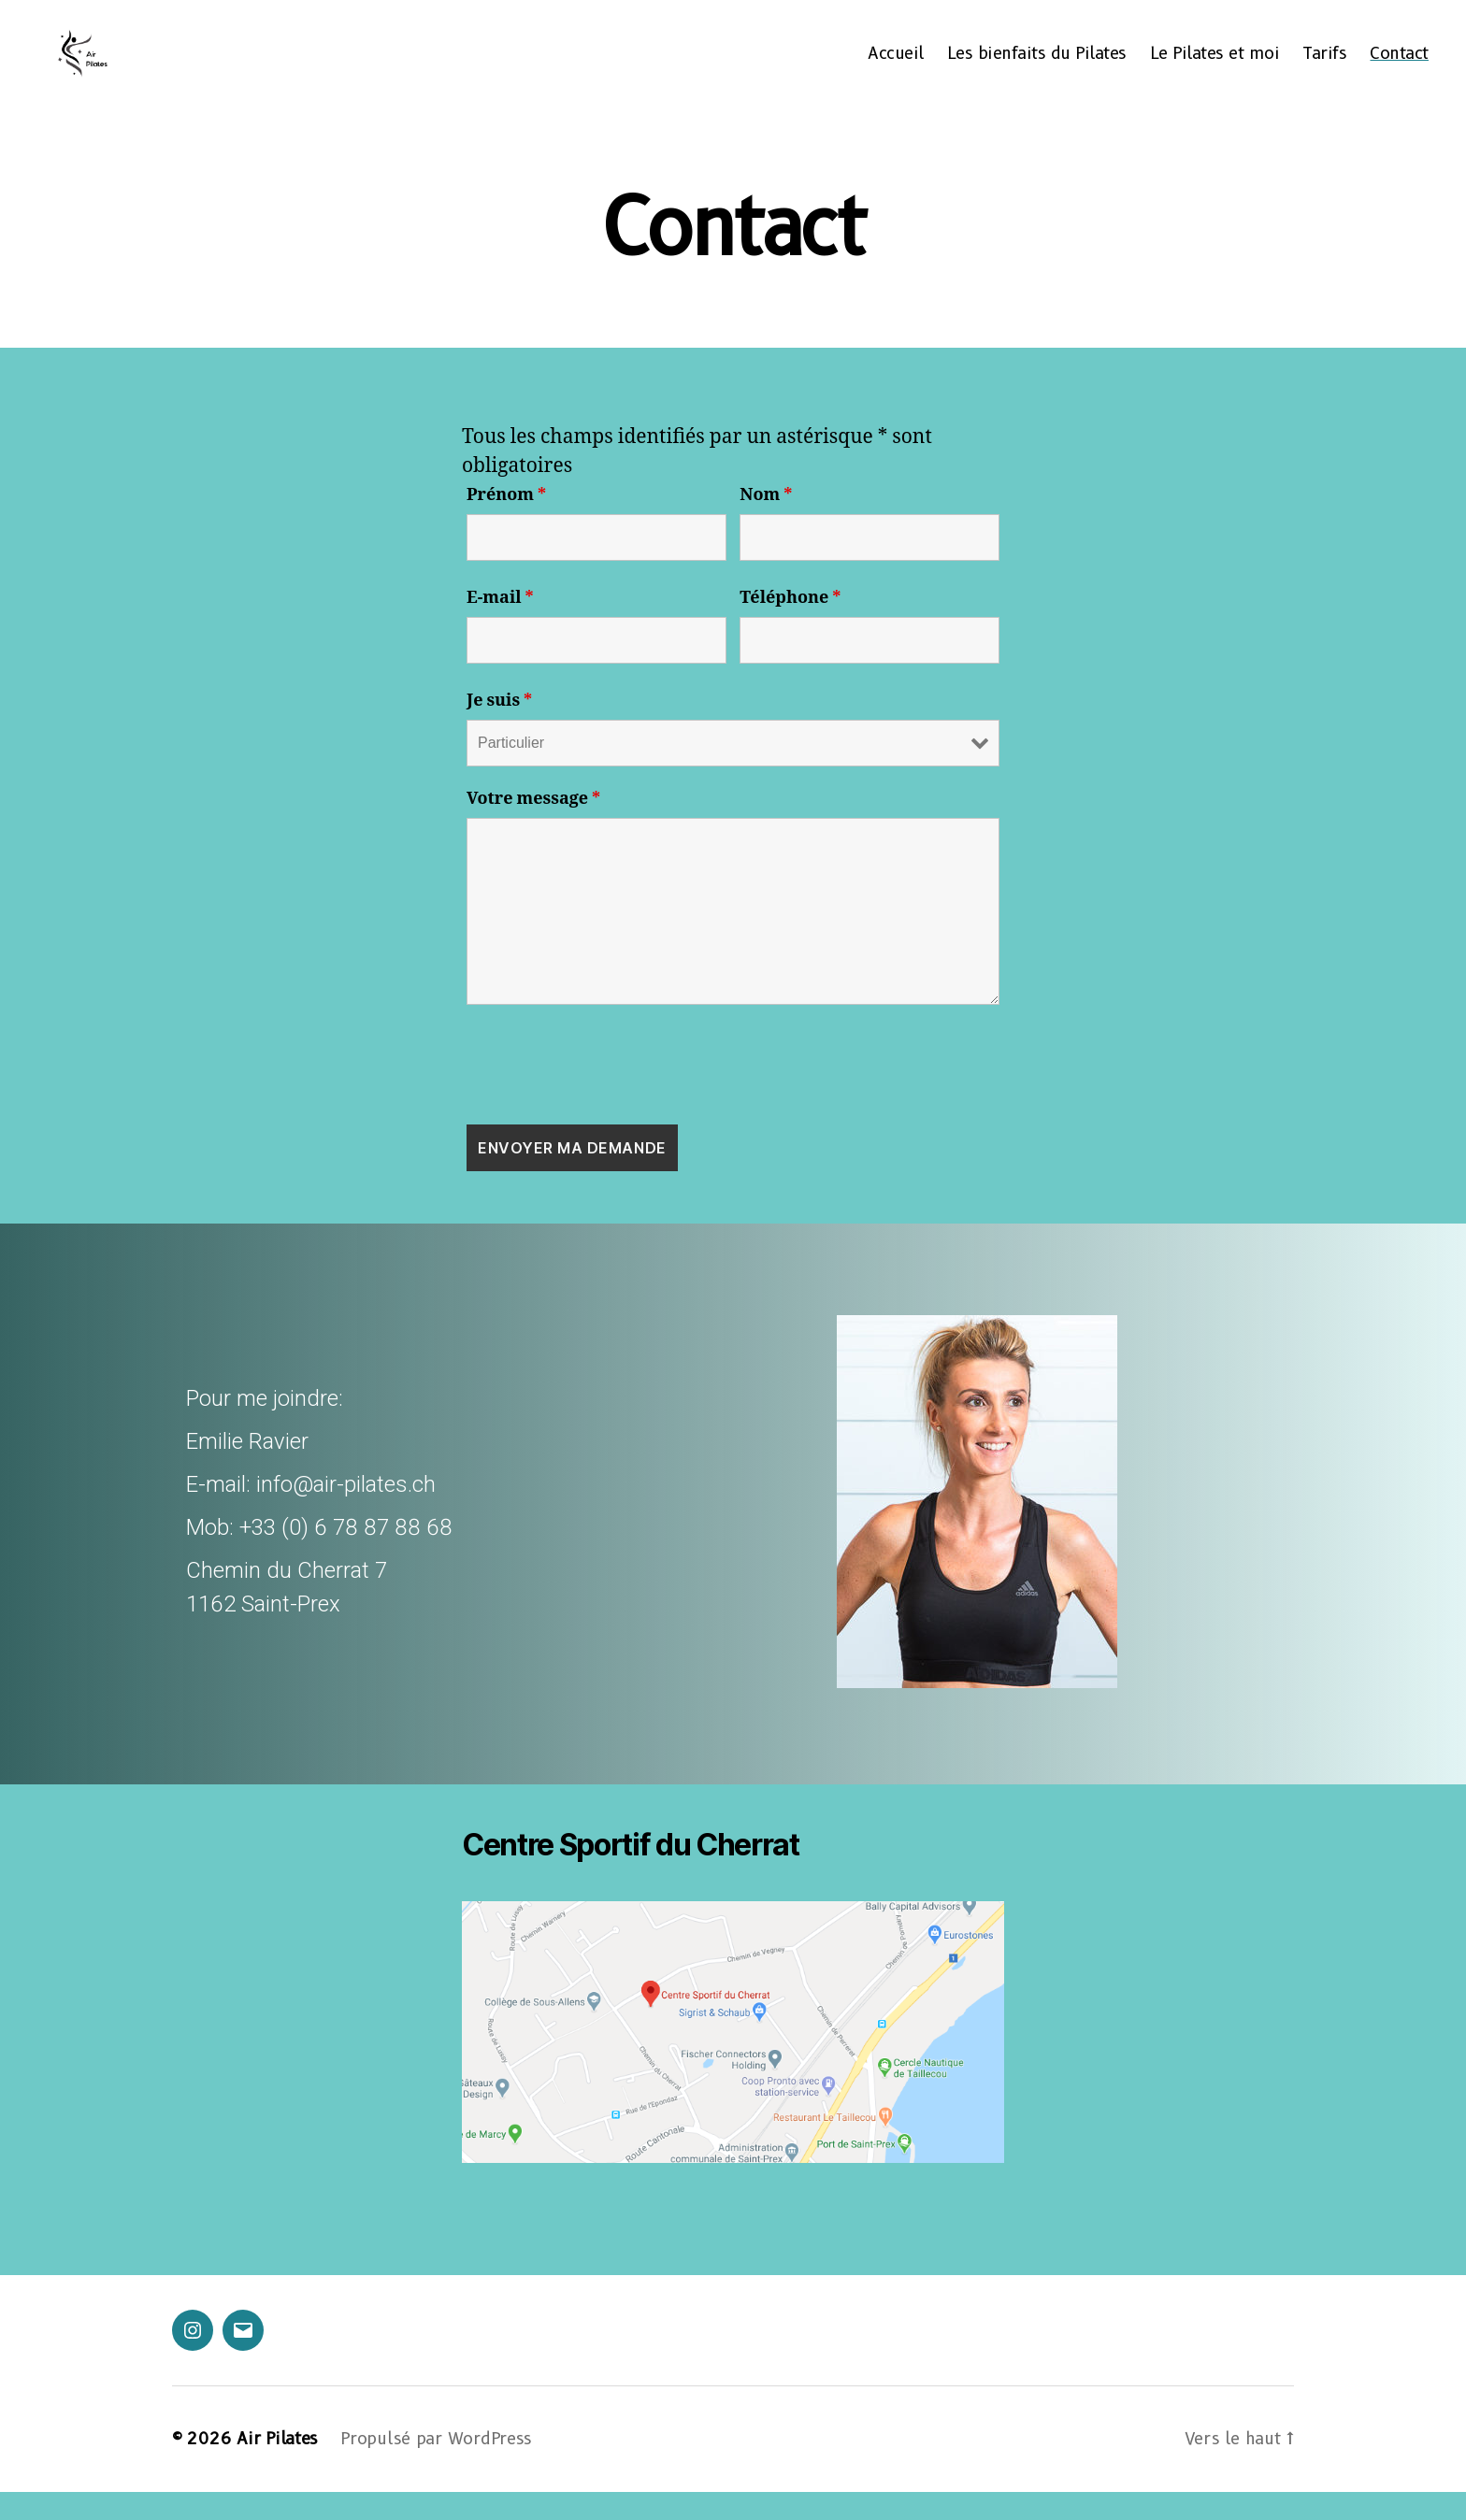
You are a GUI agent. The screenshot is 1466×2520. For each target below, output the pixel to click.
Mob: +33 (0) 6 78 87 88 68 (319, 1555)
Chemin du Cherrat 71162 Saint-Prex (286, 1615)
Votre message (533, 827)
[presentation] (609, 1092)
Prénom (506, 523)
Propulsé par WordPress (436, 2466)
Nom (766, 523)
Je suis (499, 729)
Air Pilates (277, 2466)
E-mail (500, 626)
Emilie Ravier (247, 1469)
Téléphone (790, 626)
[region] (733, 1532)
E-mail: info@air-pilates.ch (311, 1512)
